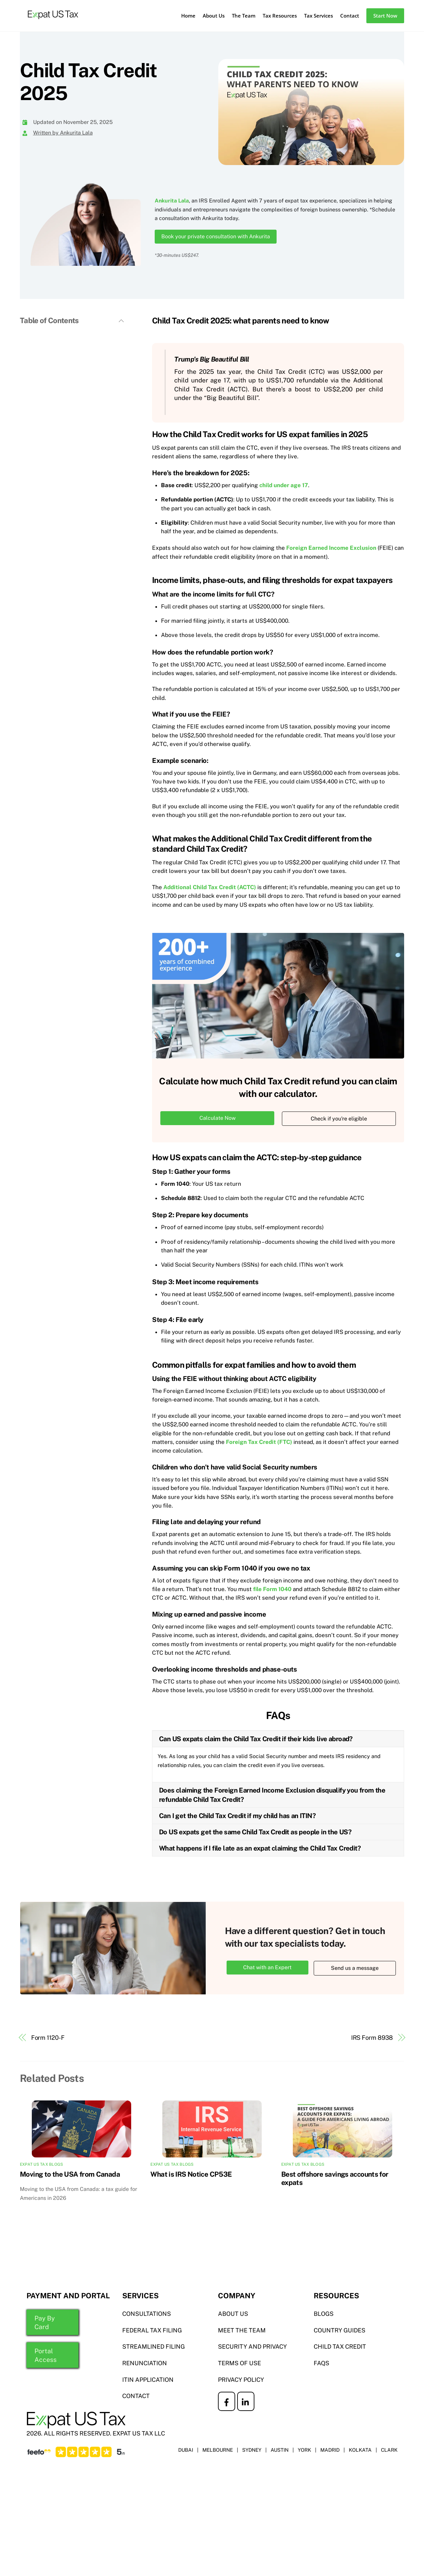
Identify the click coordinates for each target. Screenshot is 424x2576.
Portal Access (46, 2356)
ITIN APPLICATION (148, 2379)
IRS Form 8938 (372, 2037)
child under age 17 (283, 485)
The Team (243, 15)
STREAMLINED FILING (153, 2346)
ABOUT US (233, 2314)
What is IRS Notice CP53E (191, 2174)
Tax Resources (280, 15)
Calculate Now (217, 1119)
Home (188, 15)
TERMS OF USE (239, 2363)
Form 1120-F (48, 2037)
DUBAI (184, 2450)
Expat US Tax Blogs (41, 2164)
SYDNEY (251, 2450)
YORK (304, 2450)
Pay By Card (45, 2323)
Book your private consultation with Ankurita (215, 236)
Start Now (385, 15)
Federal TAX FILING (152, 2330)
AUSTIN (279, 2450)
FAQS (321, 2363)
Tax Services (318, 15)
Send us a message (355, 1969)
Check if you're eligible (339, 1119)
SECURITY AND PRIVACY (252, 2346)
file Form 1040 (272, 1589)
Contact (349, 15)
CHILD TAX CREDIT (340, 2346)
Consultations (146, 2314)
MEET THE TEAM (242, 2330)
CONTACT (136, 2396)
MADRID (330, 2450)
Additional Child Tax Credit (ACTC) (209, 887)
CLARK (389, 2450)
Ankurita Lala (172, 201)
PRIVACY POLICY (241, 2379)
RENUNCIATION (144, 2363)
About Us (214, 15)
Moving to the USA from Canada (70, 2174)
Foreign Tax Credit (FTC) (259, 1442)
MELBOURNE (217, 2450)
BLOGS (324, 2314)
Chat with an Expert (267, 1968)
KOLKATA (360, 2450)
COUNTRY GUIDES (339, 2330)
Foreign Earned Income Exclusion (331, 548)
